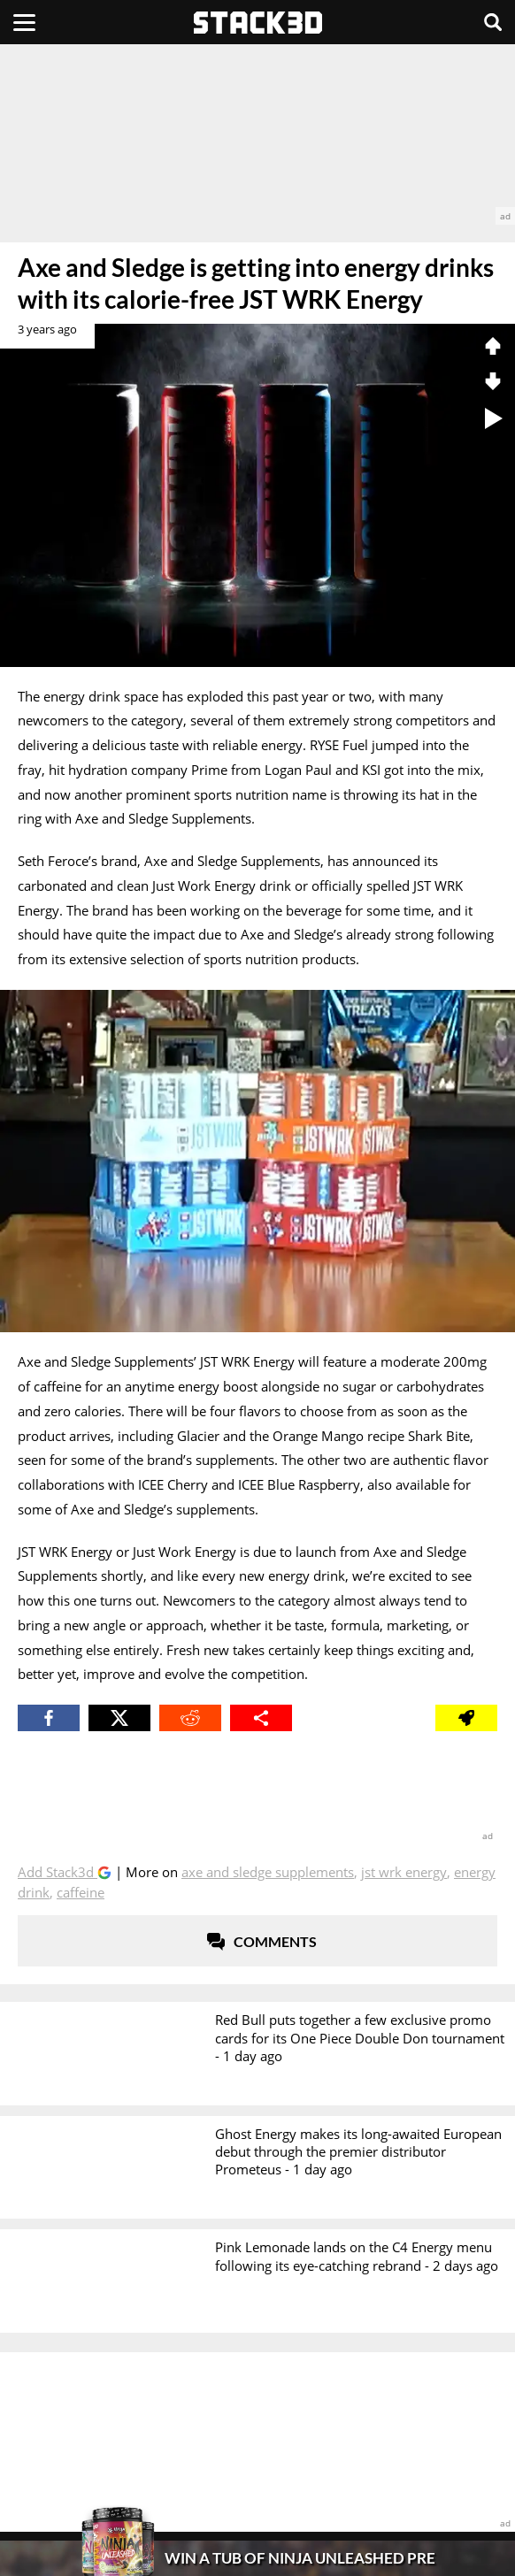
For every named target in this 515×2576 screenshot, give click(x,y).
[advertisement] (257, 134)
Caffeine (80, 1892)
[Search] (493, 22)
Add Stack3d (57, 1872)
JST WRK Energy (404, 1872)
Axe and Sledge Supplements (267, 1872)
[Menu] (24, 22)
